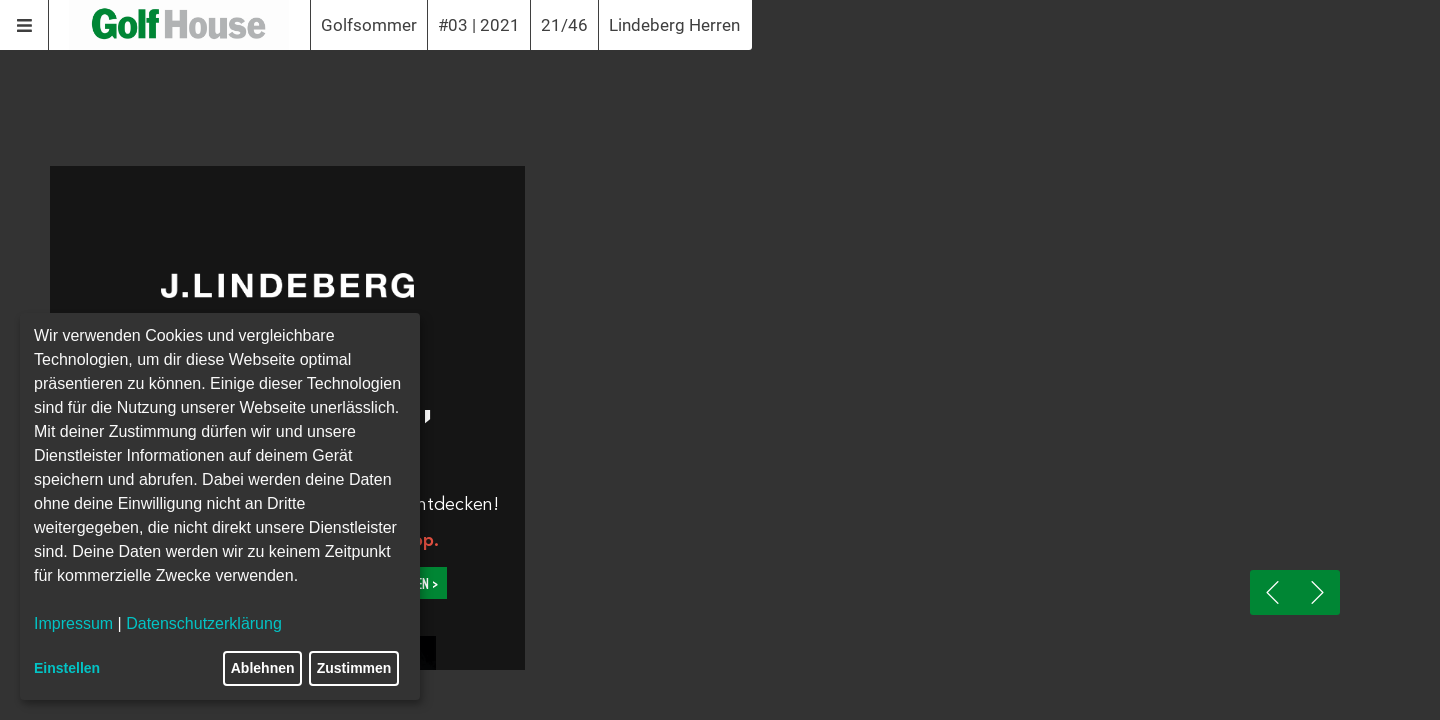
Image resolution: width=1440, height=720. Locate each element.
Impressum (73, 623)
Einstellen (67, 668)
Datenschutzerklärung (204, 623)
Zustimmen (354, 668)
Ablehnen (263, 668)
